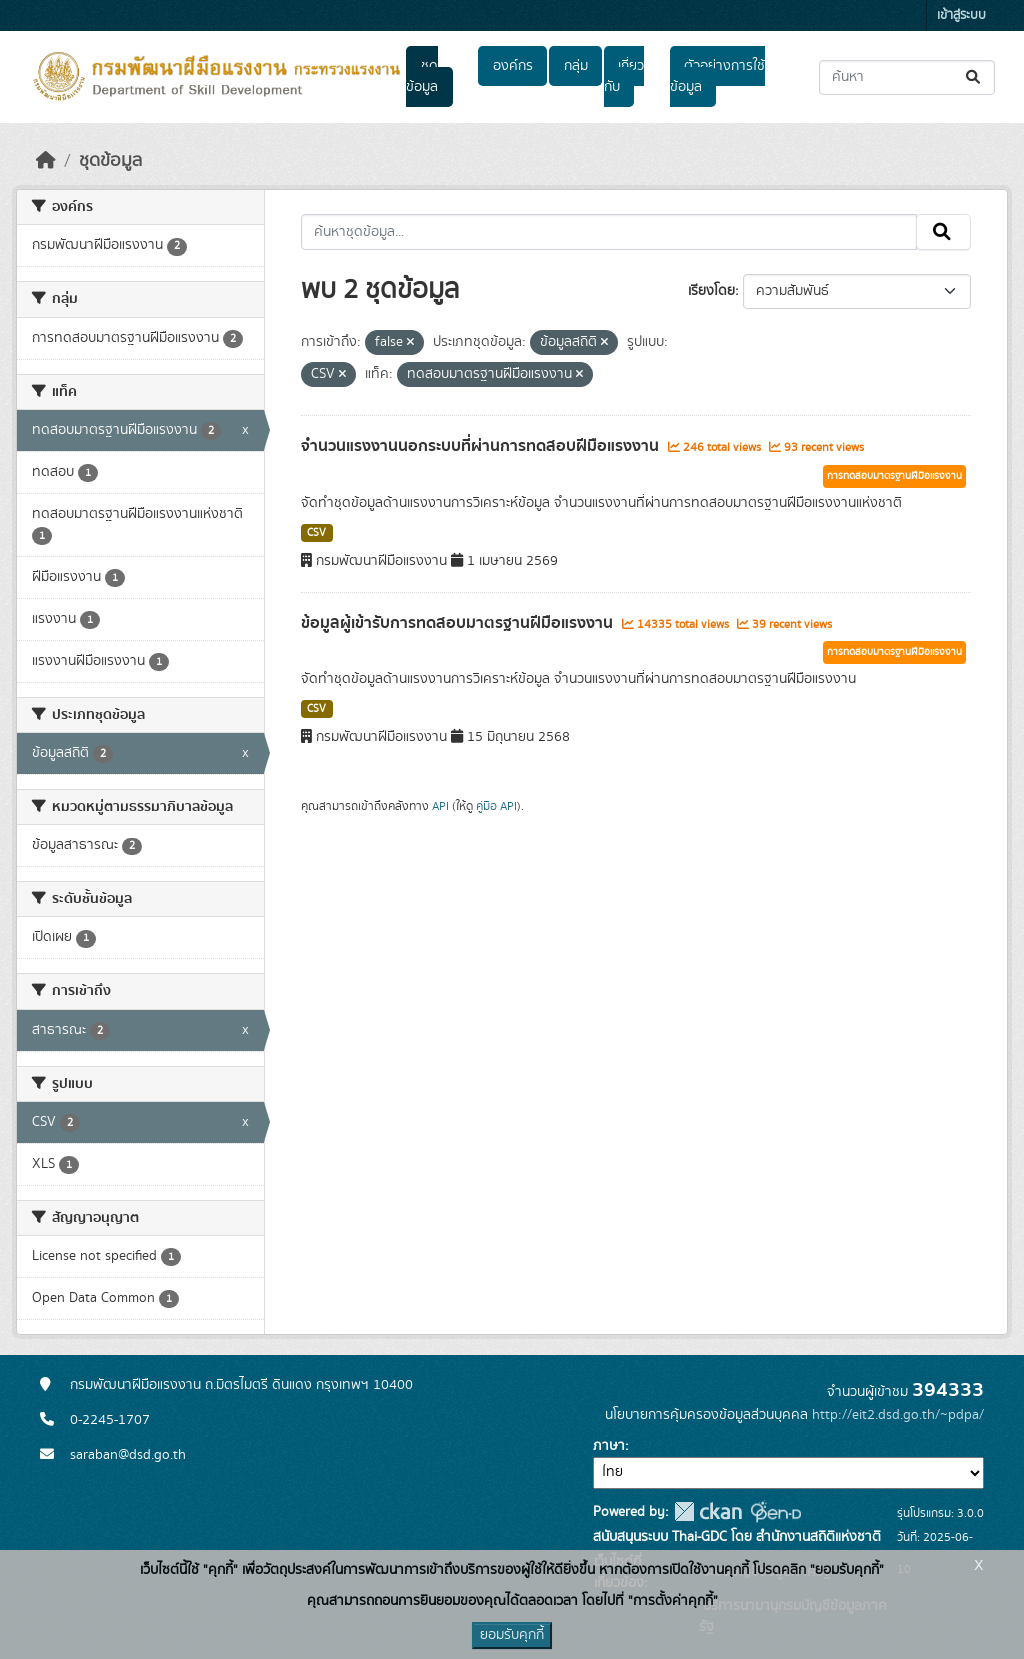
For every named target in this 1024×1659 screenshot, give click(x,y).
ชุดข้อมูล (422, 76)
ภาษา (609, 1446)
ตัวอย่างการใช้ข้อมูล (717, 76)
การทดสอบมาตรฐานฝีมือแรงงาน (894, 476)
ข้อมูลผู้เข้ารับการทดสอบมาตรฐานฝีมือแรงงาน (459, 623)
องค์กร (513, 66)
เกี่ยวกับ (624, 76)
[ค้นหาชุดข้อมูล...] (907, 77)
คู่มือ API (496, 806)
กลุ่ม (576, 66)
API (440, 806)
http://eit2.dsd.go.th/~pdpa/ (898, 1415)
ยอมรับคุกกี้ (512, 1635)
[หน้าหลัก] (46, 161)
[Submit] (974, 77)
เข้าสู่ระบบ (961, 15)
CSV (316, 533)
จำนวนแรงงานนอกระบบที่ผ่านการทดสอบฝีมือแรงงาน (482, 446)
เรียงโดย (711, 291)
